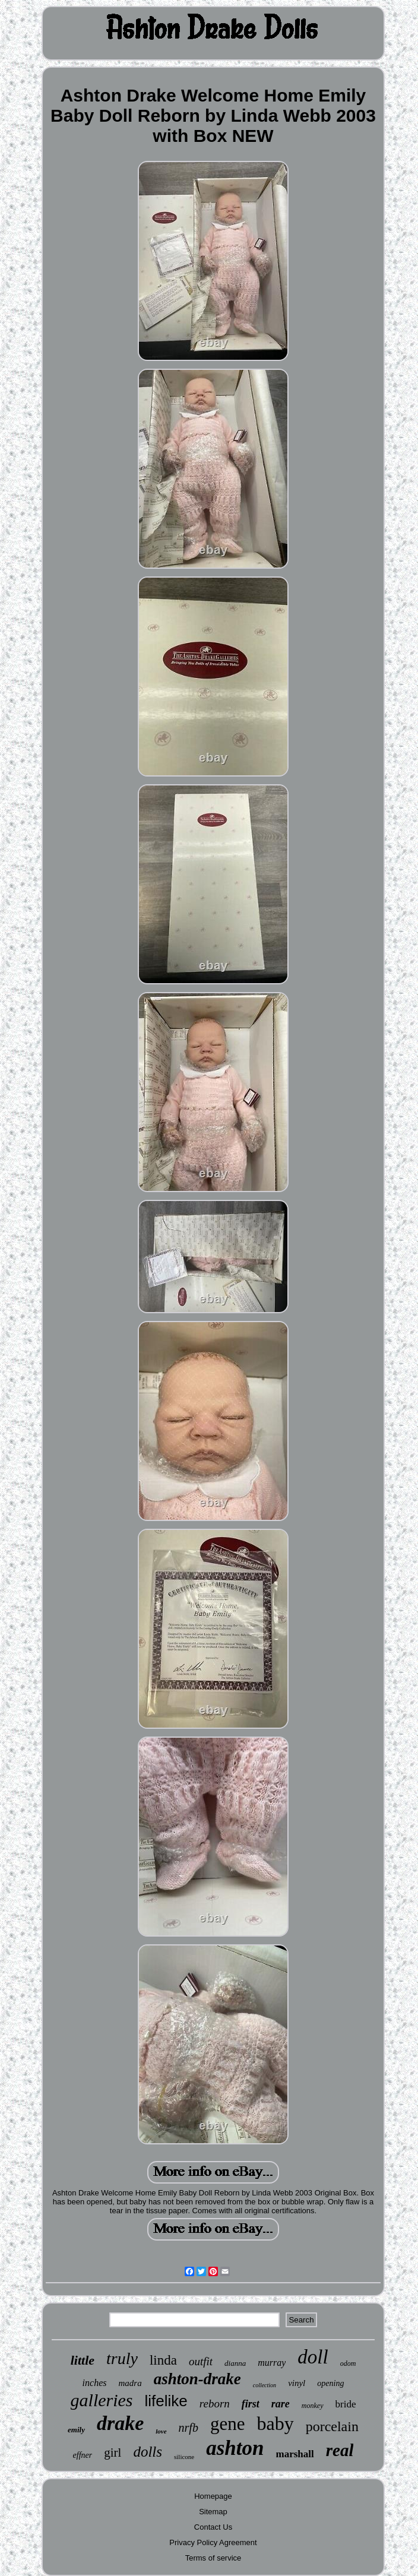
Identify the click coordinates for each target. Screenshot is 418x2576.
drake (120, 2423)
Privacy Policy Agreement (212, 2542)
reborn (215, 2403)
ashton (235, 2448)
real (340, 2450)
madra (129, 2383)
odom (348, 2363)
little (82, 2360)
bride (345, 2404)
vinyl (296, 2383)
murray (272, 2363)
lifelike (166, 2401)
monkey (313, 2405)
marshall (295, 2454)
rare (280, 2404)
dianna (235, 2363)
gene (227, 2423)
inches (95, 2383)
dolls (147, 2452)
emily (76, 2429)
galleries (102, 2400)
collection (264, 2385)
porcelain (332, 2426)
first (250, 2404)
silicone (184, 2456)
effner (83, 2455)
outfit (201, 2361)
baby (274, 2423)
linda (163, 2360)
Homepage (213, 2496)
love (161, 2431)
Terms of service (213, 2557)
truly (122, 2358)
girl (112, 2452)
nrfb (188, 2427)
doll (312, 2357)
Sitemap (213, 2511)
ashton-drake (197, 2379)
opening (330, 2383)
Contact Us (213, 2527)
